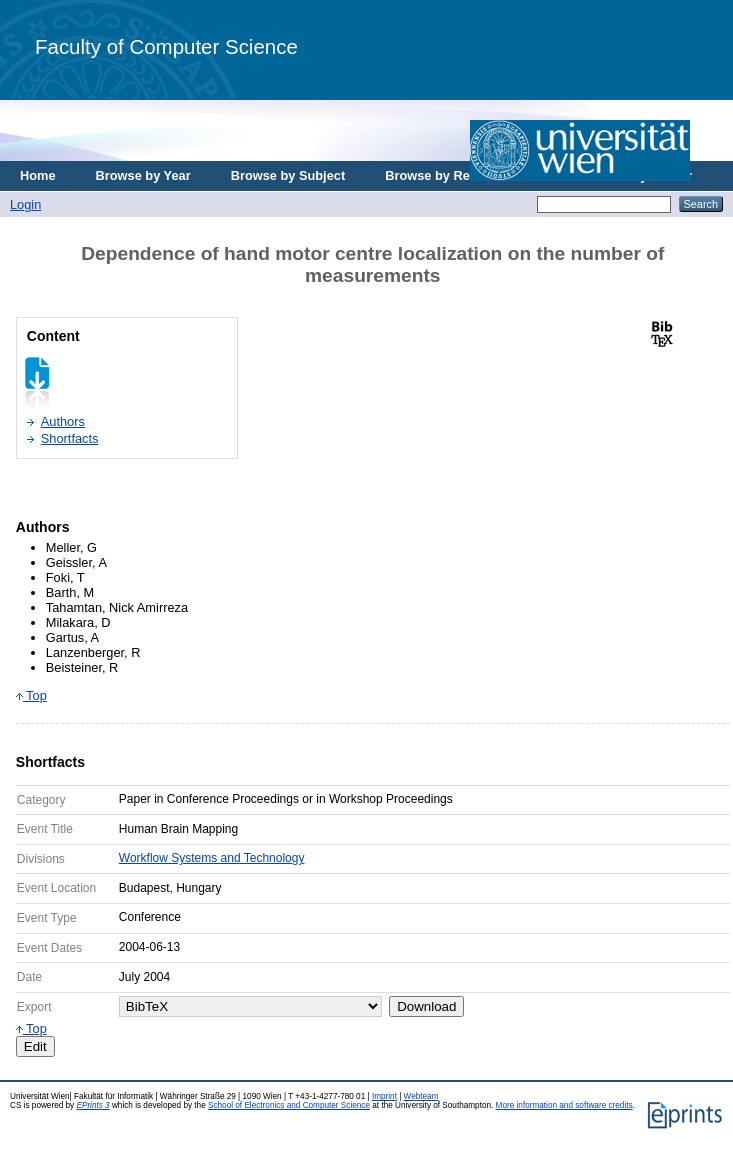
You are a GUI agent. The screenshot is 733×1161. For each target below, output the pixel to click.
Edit (35, 1046)
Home (38, 175)
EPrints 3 (92, 1105)
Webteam (421, 1096)
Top (31, 695)
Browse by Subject (288, 175)
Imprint (384, 1096)
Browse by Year (143, 175)
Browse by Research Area (463, 175)
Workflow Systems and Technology (212, 858)
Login (25, 204)
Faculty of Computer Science (166, 46)
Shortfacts (70, 438)
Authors (63, 421)
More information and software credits (564, 1105)
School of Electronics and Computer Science (289, 1105)
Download (426, 1006)
